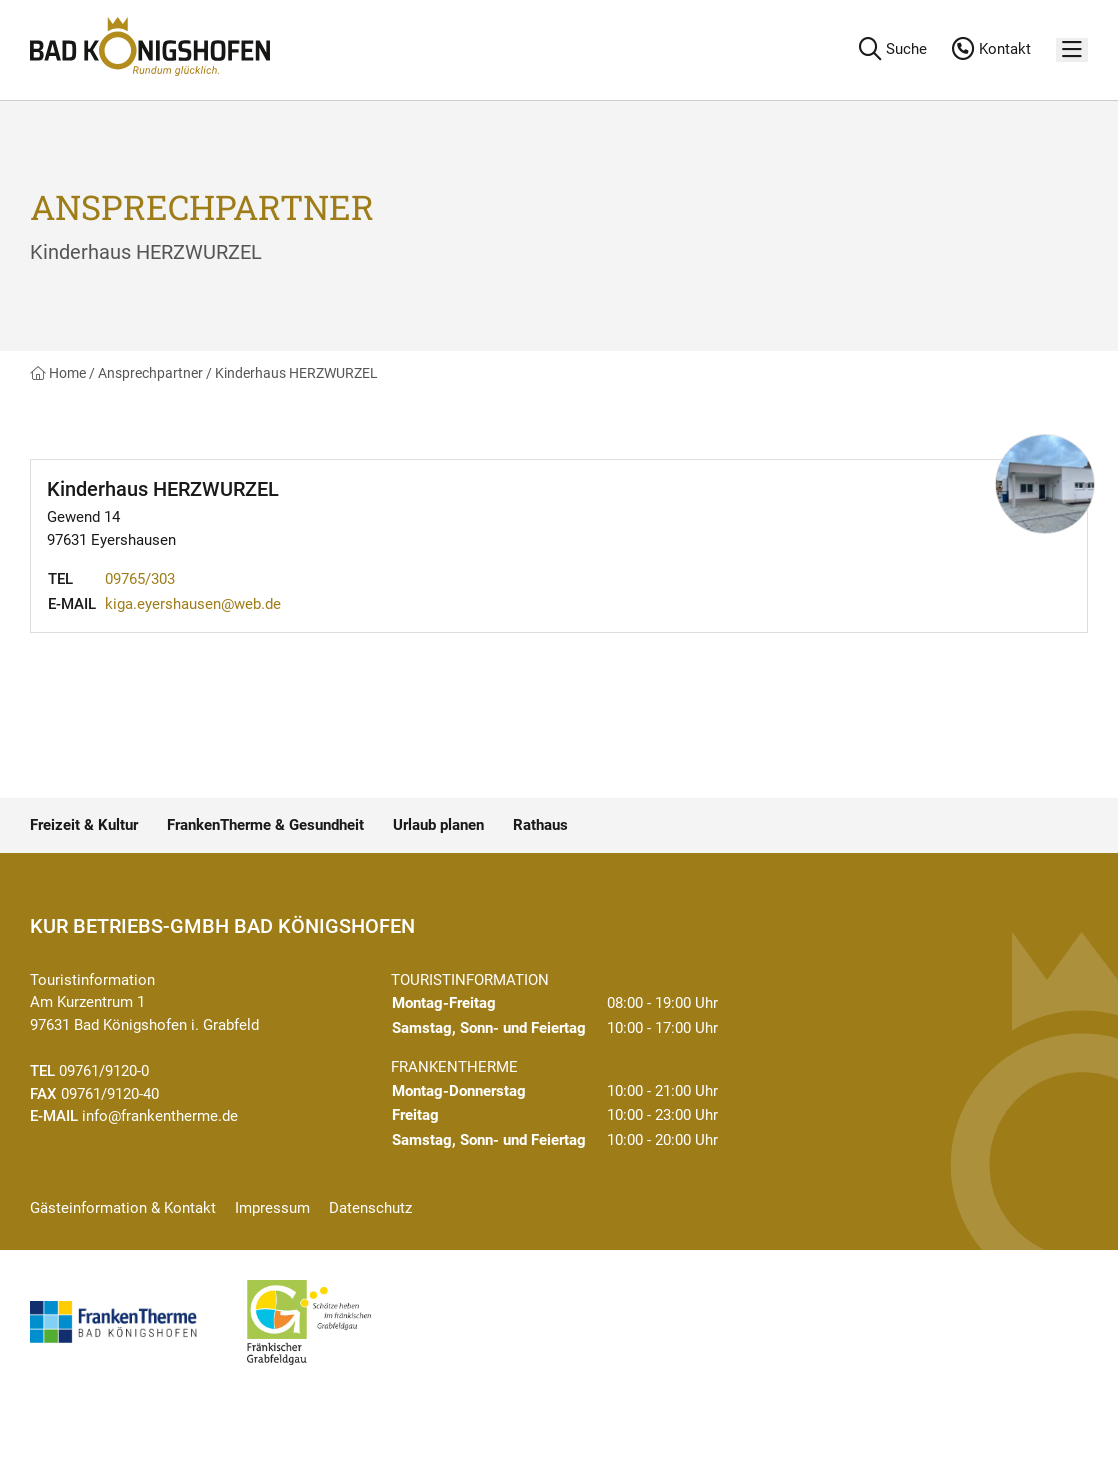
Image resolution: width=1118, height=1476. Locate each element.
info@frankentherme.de (160, 1116)
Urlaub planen (438, 825)
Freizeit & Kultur (84, 825)
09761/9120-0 (104, 1071)
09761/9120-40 (110, 1094)
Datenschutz (370, 1208)
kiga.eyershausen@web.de (193, 604)
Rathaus (540, 825)
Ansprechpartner (150, 373)
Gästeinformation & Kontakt (123, 1208)
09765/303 (140, 579)
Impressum (272, 1208)
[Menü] (1072, 50)
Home (58, 373)
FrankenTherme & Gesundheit (265, 825)
